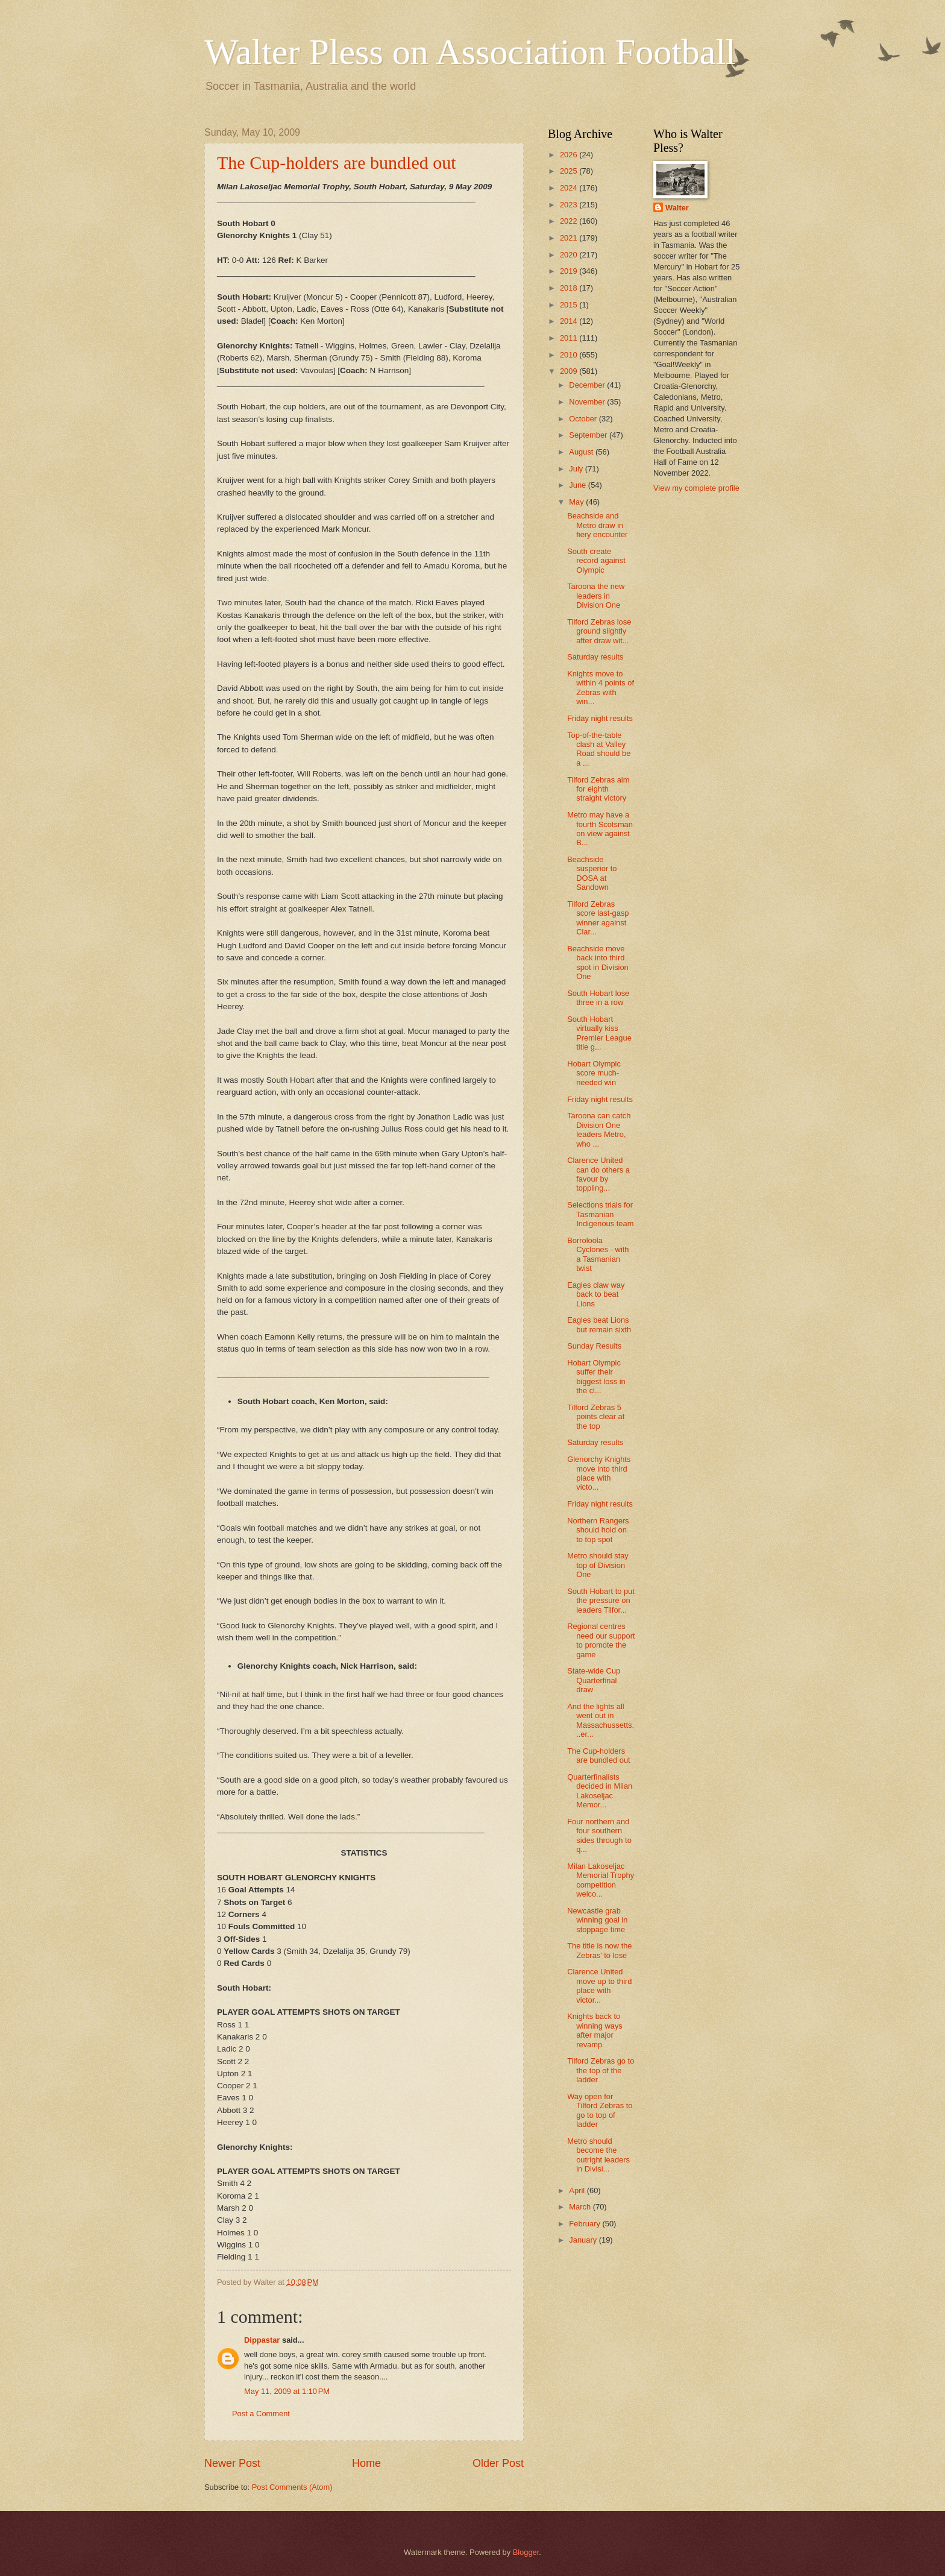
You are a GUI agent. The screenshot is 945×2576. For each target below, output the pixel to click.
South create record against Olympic (596, 561)
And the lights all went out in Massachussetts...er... (600, 1720)
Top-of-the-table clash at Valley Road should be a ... (598, 749)
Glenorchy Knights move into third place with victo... (598, 1473)
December (588, 384)
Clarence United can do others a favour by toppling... (598, 1174)
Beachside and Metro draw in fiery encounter (597, 525)
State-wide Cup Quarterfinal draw (593, 1680)
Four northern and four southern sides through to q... (599, 1835)
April (577, 2190)
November (588, 401)
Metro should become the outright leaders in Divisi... (598, 2155)
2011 (569, 337)
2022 (569, 220)
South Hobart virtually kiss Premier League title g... (599, 1033)
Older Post (498, 2463)
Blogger (526, 2552)
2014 (569, 321)
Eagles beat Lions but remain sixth (599, 1324)
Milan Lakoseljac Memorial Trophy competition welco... (600, 1880)
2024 (569, 187)
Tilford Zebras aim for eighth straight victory (598, 789)
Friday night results (600, 718)
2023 (569, 204)
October (583, 418)
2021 (569, 237)
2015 (569, 304)
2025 (569, 170)
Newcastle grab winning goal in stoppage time (597, 1920)
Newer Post (232, 2463)
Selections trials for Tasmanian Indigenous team (600, 1214)
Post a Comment (261, 2413)
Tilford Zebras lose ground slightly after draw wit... (599, 631)
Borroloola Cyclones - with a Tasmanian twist (598, 1254)
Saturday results (595, 656)
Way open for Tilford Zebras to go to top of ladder (599, 2110)
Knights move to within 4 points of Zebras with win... (600, 687)
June (578, 485)
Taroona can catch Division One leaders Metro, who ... (598, 1129)
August (582, 451)
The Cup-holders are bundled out (336, 162)
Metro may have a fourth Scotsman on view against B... (600, 828)
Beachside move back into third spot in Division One (598, 962)
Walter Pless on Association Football (470, 52)
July (577, 468)
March (580, 2206)
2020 (569, 254)
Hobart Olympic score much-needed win (594, 1073)
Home (366, 2463)
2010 (569, 354)
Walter (677, 207)
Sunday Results (594, 1345)
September (589, 434)
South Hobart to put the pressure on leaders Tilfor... (601, 1600)
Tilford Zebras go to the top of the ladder (600, 2070)
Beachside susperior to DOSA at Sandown (592, 873)
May (577, 501)
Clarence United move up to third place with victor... (599, 1985)
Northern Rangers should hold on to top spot (598, 1530)
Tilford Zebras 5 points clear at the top (595, 1417)
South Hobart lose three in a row (598, 998)
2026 (569, 154)
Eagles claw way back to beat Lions (595, 1294)
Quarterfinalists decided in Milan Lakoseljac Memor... (599, 1790)
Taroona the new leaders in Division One (595, 595)
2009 (569, 371)
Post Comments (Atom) (292, 2487)
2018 (569, 287)
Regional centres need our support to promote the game (601, 1640)
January (583, 2239)
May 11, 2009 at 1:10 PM (287, 2391)
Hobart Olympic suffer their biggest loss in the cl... (596, 1376)
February (585, 2223)
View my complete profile (696, 488)
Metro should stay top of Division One (598, 1565)
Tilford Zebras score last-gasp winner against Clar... (598, 917)
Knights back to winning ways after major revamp (595, 2030)
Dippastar (262, 2340)
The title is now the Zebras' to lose (599, 1950)
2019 (569, 271)
